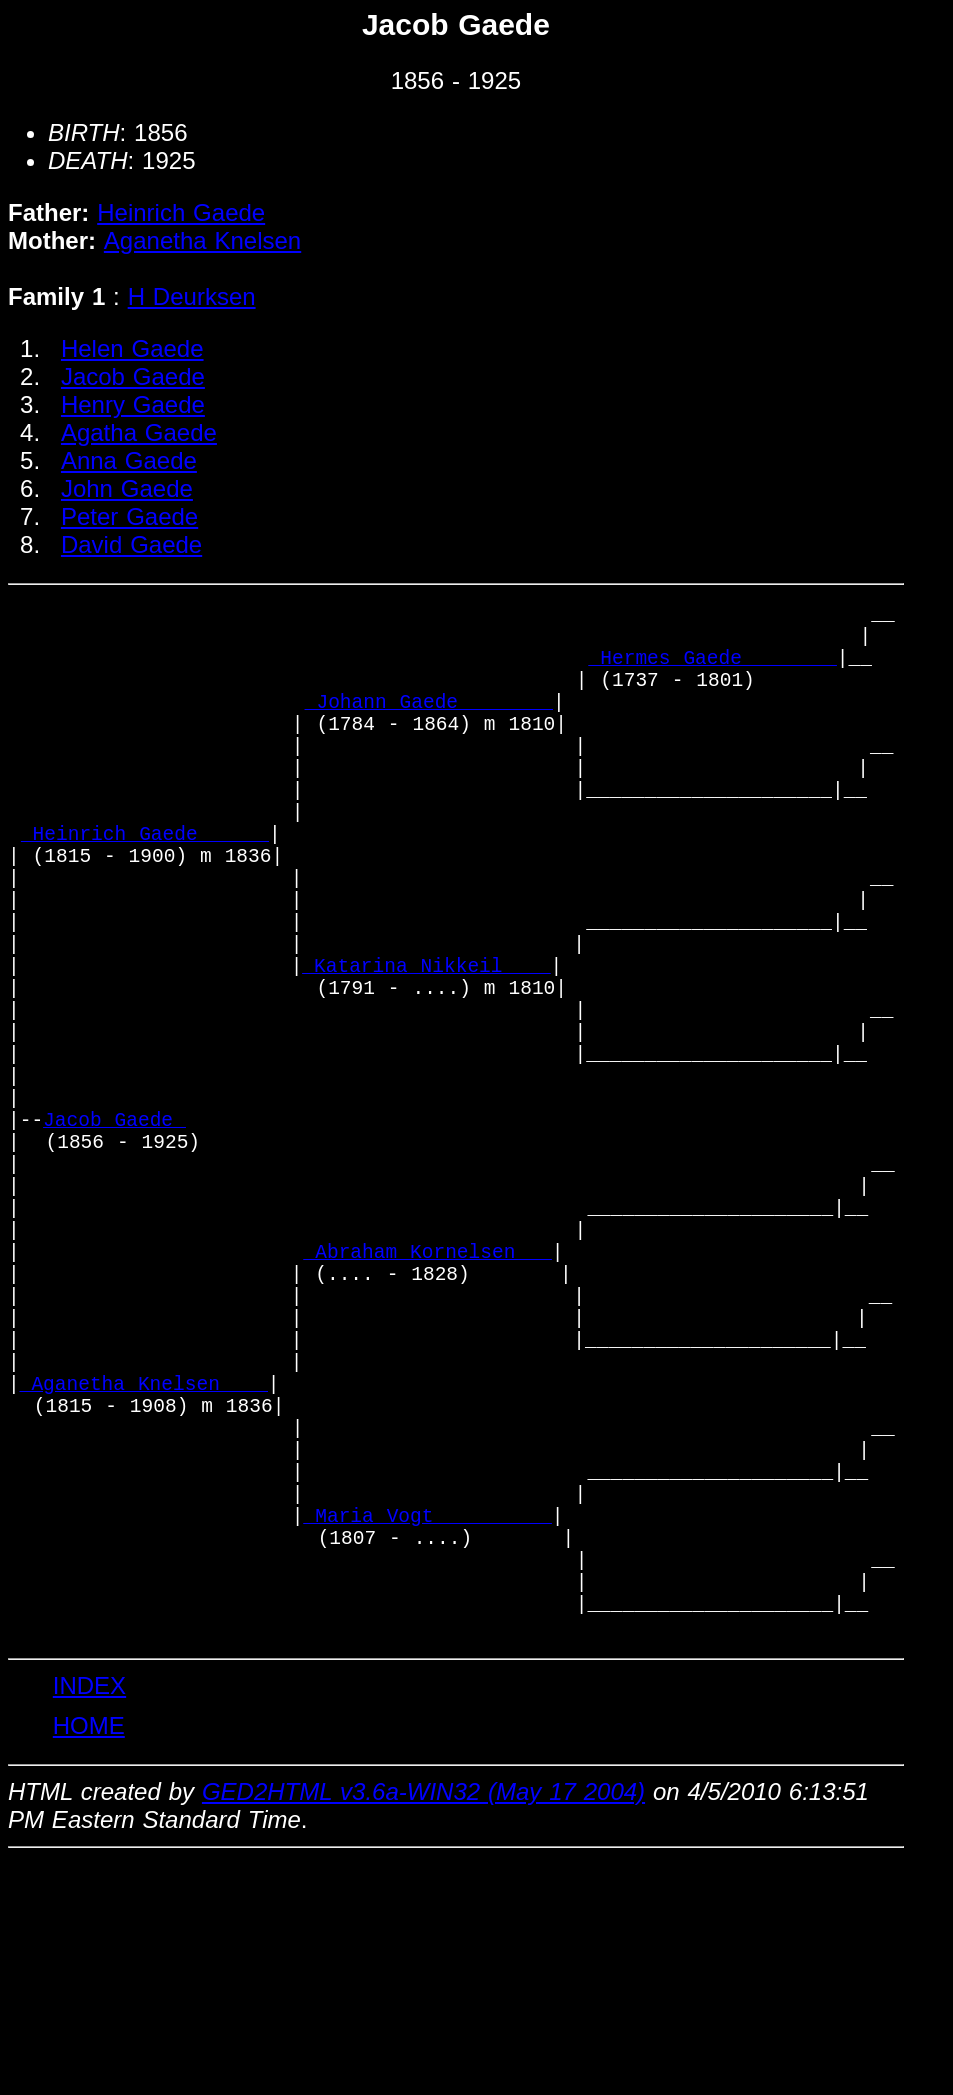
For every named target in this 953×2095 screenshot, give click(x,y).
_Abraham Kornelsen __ (428, 1400)
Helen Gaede (132, 348)
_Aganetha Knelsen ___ (144, 1562)
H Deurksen (192, 296)
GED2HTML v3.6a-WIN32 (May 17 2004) (423, 2026)
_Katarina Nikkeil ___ (426, 1049)
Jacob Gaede (133, 376)
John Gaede (127, 488)
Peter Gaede (129, 516)
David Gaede (131, 544)
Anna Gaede (129, 460)
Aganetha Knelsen (202, 240)
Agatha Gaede (139, 432)
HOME (89, 1960)
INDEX (89, 1920)
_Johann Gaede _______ (429, 725)
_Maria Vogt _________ (428, 1724)
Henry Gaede (133, 404)
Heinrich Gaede (181, 212)
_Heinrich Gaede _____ (145, 887)
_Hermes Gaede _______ (713, 671)
